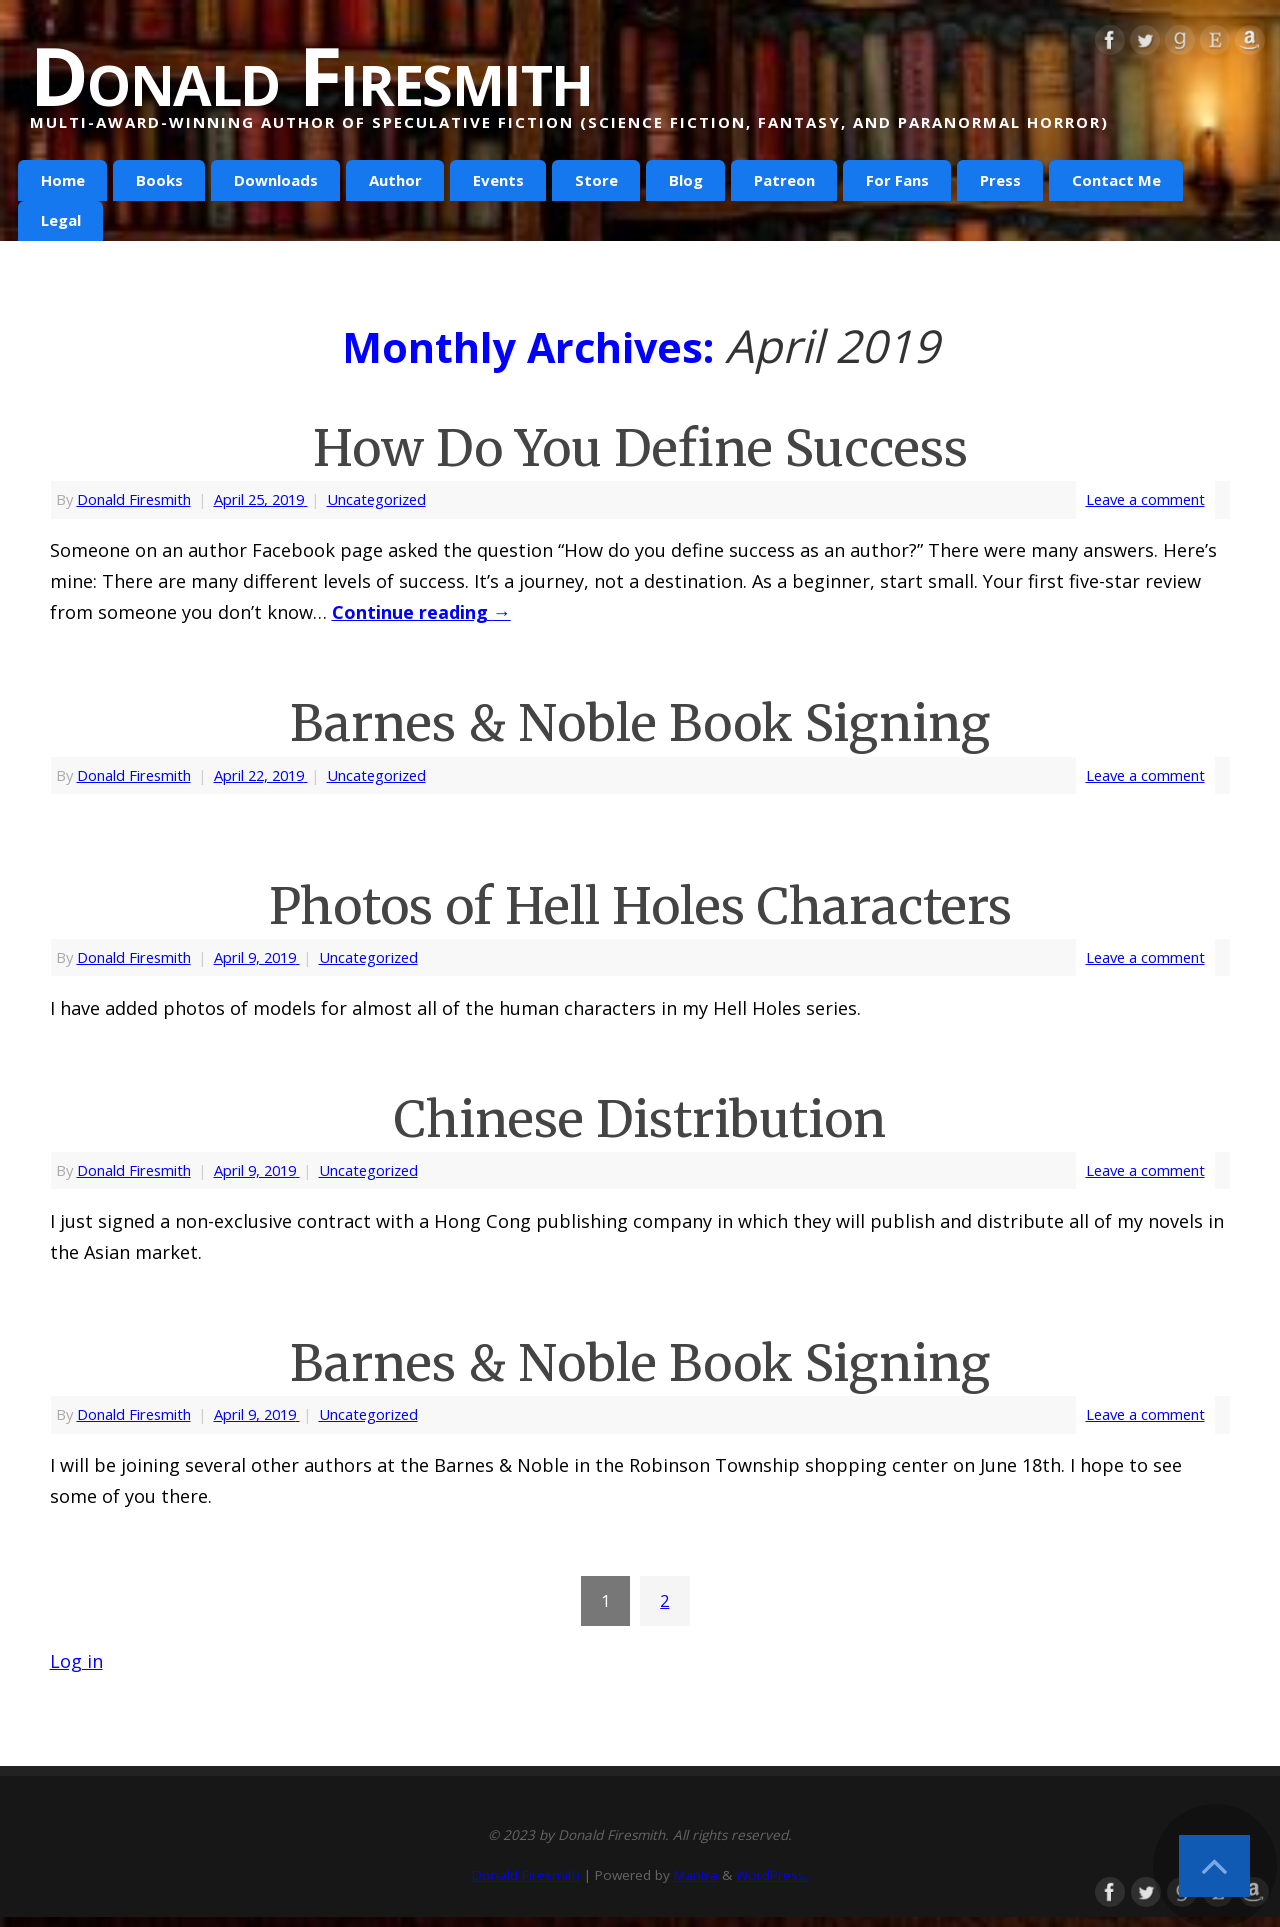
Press (1000, 180)
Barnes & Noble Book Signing (640, 723)
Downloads (276, 180)
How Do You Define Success (640, 448)
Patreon (784, 180)
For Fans (897, 180)
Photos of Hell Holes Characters (640, 906)
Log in (76, 1661)
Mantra (696, 1875)
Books (159, 180)
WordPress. (772, 1875)
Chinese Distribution (640, 1119)
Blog (686, 180)
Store (596, 180)
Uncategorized (376, 499)
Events (498, 180)
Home (63, 180)
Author (395, 180)
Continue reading (421, 612)
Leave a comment (1145, 499)
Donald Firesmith (311, 75)
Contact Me (1116, 180)
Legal (61, 220)
